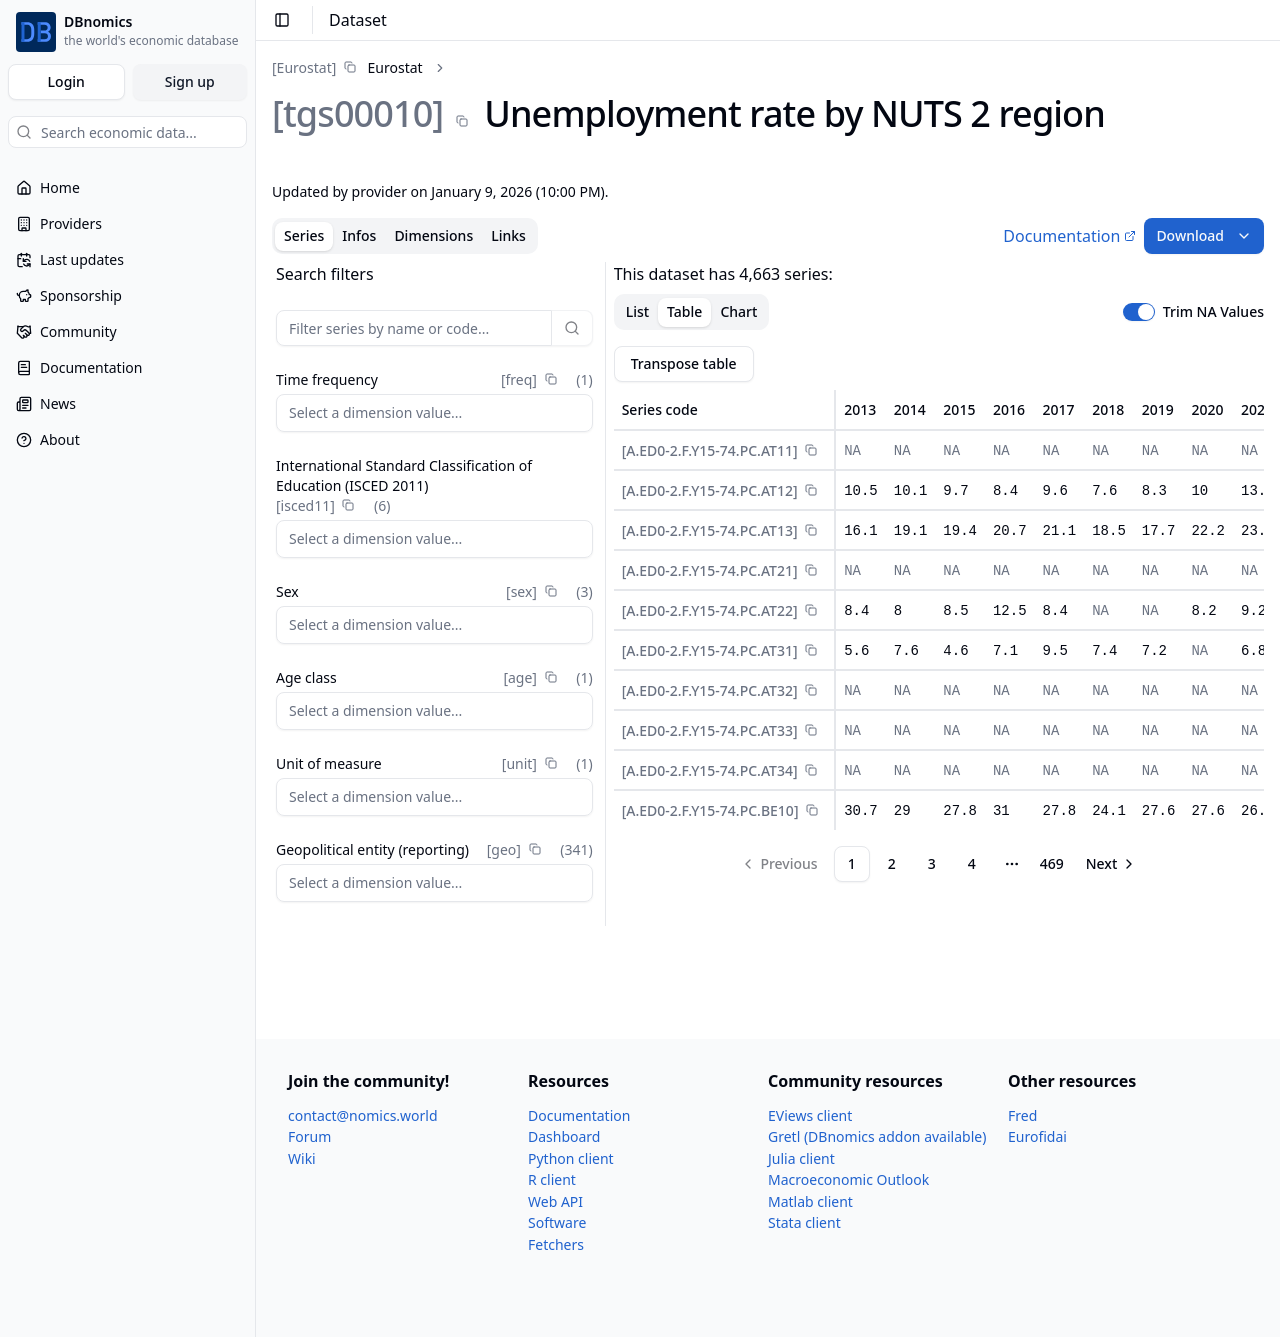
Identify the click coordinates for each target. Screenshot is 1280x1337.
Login (66, 81)
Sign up (190, 81)
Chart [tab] (738, 311)
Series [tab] (304, 235)
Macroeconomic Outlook (848, 1179)
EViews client (810, 1115)
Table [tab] (684, 311)
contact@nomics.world (363, 1115)
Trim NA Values (1213, 312)
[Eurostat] (304, 67)
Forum (309, 1136)
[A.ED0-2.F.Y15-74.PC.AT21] (710, 570)
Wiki (302, 1158)
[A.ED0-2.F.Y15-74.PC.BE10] (710, 810)
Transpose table (684, 363)
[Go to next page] (1112, 864)
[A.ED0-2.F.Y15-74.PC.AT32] (710, 690)
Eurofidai (1037, 1136)
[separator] (605, 594)
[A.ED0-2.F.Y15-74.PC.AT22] (710, 610)
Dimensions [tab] (433, 235)
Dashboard (564, 1136)
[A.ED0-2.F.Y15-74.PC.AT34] (710, 770)
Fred (1022, 1115)
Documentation (1069, 236)
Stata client (804, 1222)
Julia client (801, 1158)
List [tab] (637, 311)
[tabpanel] (768, 594)
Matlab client (810, 1201)
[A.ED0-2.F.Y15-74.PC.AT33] (710, 730)
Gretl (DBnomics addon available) (877, 1136)
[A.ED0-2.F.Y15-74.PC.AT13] (710, 530)
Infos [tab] (359, 235)
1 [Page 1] (852, 863)
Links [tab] (508, 235)
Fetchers (556, 1244)
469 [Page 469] (1052, 863)
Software (557, 1222)
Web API (555, 1201)
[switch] (1139, 312)
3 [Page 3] (932, 863)
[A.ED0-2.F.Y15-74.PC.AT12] (710, 490)
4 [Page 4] (972, 863)
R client (552, 1179)
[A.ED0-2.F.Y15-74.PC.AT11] (710, 450)
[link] (347, 67)
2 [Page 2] (892, 863)
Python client (571, 1158)
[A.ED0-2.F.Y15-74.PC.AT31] (710, 650)
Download (1204, 235)
